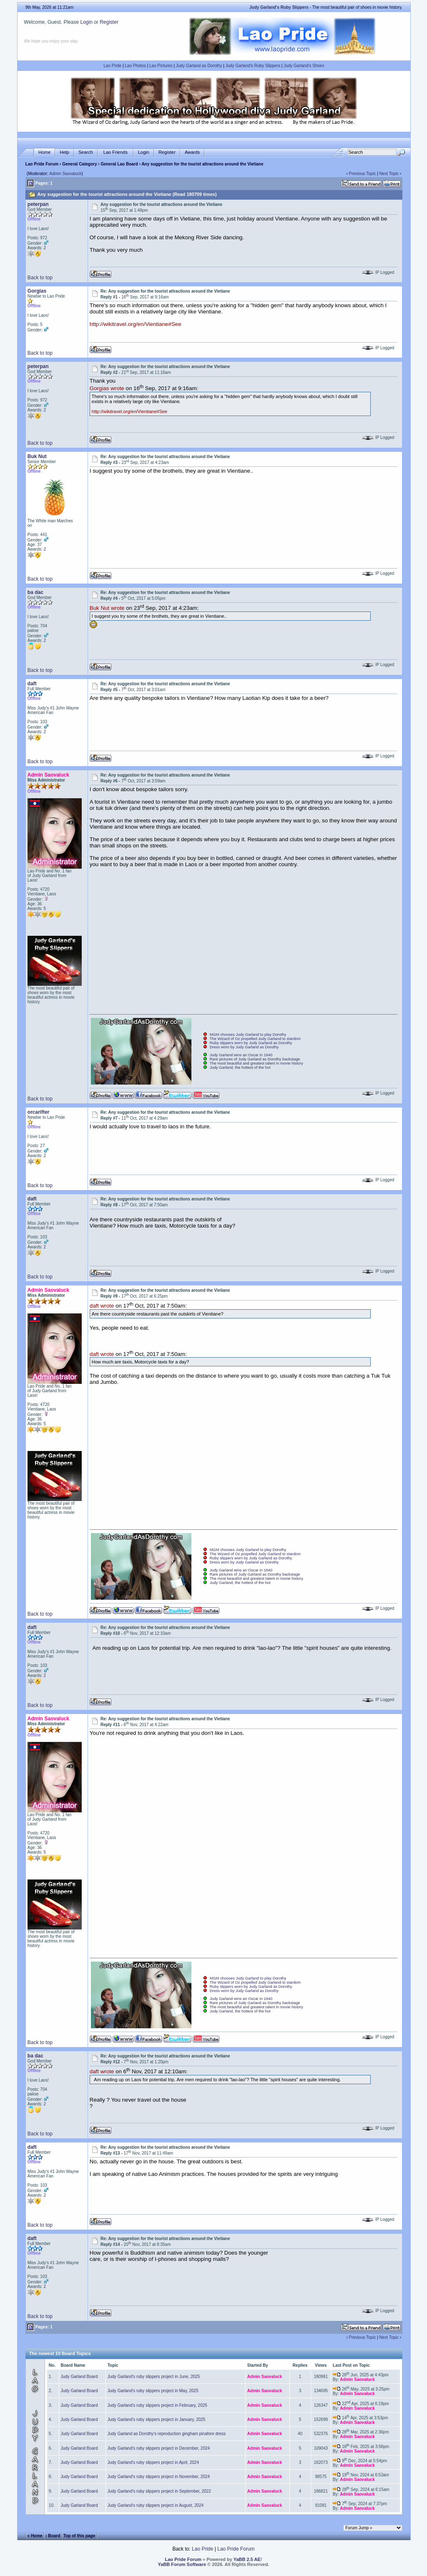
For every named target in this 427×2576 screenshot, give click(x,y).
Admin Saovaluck (65, 173)
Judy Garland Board (79, 2376)
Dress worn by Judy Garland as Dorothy (244, 1047)
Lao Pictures (161, 65)
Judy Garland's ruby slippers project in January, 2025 (157, 2419)
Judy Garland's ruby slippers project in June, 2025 (154, 2376)
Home (44, 152)
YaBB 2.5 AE (247, 2559)
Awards (192, 152)
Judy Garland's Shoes (304, 65)
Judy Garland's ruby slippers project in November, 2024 (159, 2476)
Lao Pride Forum (41, 164)
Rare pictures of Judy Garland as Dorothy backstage (255, 1059)
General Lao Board (119, 164)
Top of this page (79, 2535)
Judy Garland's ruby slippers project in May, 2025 (153, 2390)
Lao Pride (112, 65)
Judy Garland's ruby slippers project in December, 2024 (159, 2448)
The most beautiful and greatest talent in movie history (256, 1063)
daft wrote (102, 1306)
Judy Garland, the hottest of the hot (240, 1067)
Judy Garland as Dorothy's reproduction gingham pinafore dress (167, 2433)
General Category (79, 164)
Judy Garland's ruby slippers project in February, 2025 (157, 2405)
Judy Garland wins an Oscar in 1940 (241, 1055)
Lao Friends (115, 152)
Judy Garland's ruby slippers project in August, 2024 (155, 2505)
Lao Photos (135, 65)
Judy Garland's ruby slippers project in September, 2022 (159, 2491)
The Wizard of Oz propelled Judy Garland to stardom (255, 1039)
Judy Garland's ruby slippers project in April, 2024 (153, 2462)
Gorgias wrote (107, 389)
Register (109, 22)
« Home (35, 2535)
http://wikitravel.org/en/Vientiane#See (135, 324)
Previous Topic (362, 173)
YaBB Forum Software (182, 2564)
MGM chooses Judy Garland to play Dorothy (248, 1034)
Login (86, 22)
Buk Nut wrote (107, 608)
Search (85, 152)
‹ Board (52, 2535)
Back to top (40, 278)
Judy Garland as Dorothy (199, 65)
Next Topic (389, 173)
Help (64, 152)
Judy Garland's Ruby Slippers (253, 65)
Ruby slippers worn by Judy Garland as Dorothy (251, 1043)
